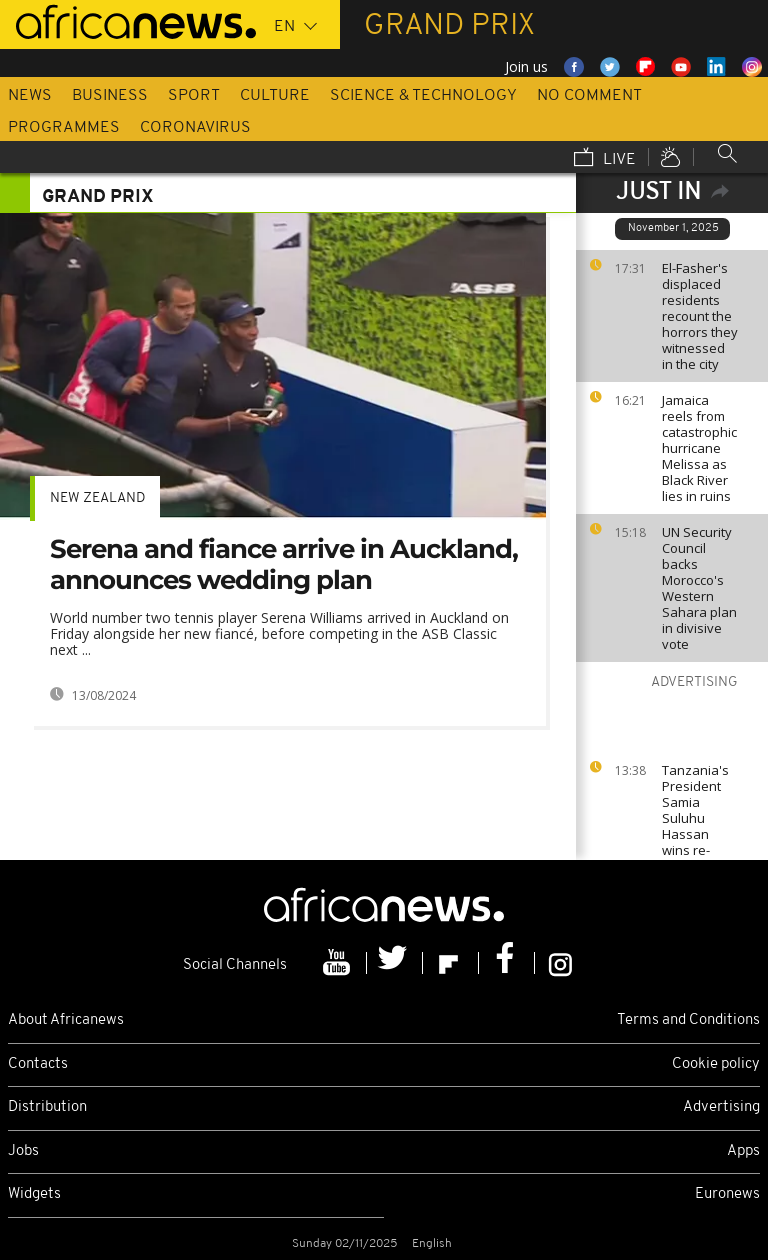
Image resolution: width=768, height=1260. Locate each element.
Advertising (721, 1107)
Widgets (34, 1194)
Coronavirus (195, 128)
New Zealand (97, 498)
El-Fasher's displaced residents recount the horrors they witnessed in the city (700, 316)
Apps (743, 1151)
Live (605, 159)
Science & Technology (423, 96)
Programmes (64, 128)
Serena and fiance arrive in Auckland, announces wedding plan (284, 564)
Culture (275, 96)
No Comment (589, 96)
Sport (194, 96)
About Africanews (66, 1020)
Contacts (38, 1064)
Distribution (47, 1107)
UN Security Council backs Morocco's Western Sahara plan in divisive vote (699, 588)
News (30, 96)
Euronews (727, 1194)
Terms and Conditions (688, 1020)
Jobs (23, 1151)
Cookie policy (716, 1064)
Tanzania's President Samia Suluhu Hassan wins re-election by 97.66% (695, 826)
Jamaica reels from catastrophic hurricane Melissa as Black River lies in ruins (699, 448)
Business (110, 96)
